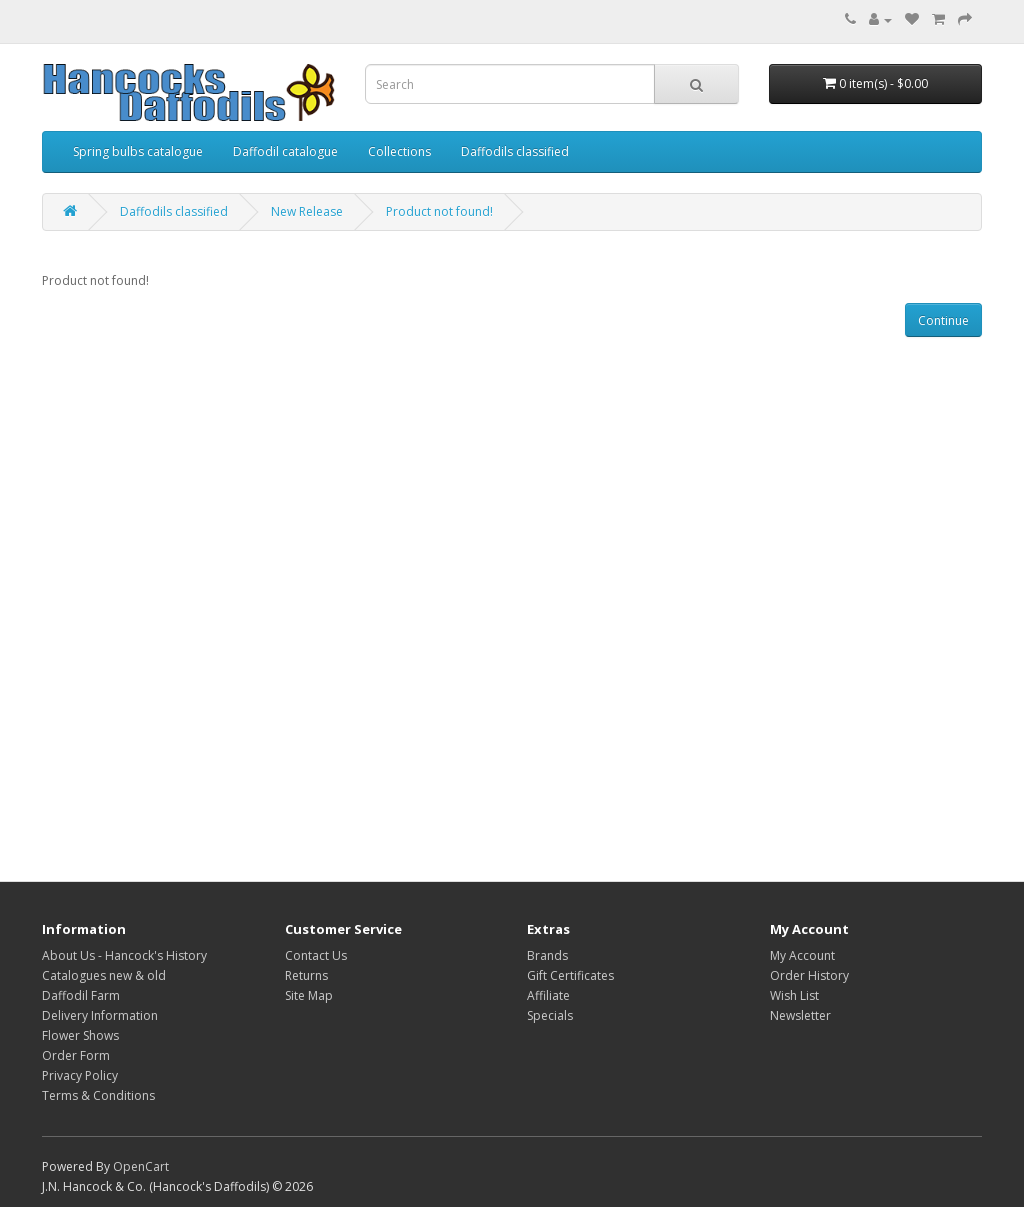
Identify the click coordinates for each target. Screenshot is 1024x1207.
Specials (550, 1015)
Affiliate (548, 995)
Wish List (794, 995)
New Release (307, 211)
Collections (399, 151)
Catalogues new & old (104, 975)
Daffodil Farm (81, 995)
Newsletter (800, 1015)
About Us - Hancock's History (124, 955)
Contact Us (316, 955)
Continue (943, 320)
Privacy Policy (80, 1075)
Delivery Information (100, 1015)
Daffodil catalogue (285, 151)
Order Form (76, 1055)
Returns (306, 975)
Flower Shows (80, 1035)
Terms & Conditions (98, 1095)
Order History (809, 975)
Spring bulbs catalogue (138, 151)
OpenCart (141, 1166)
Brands (547, 955)
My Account (802, 955)
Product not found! (439, 211)
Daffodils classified (515, 151)
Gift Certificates (570, 975)
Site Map (309, 995)
